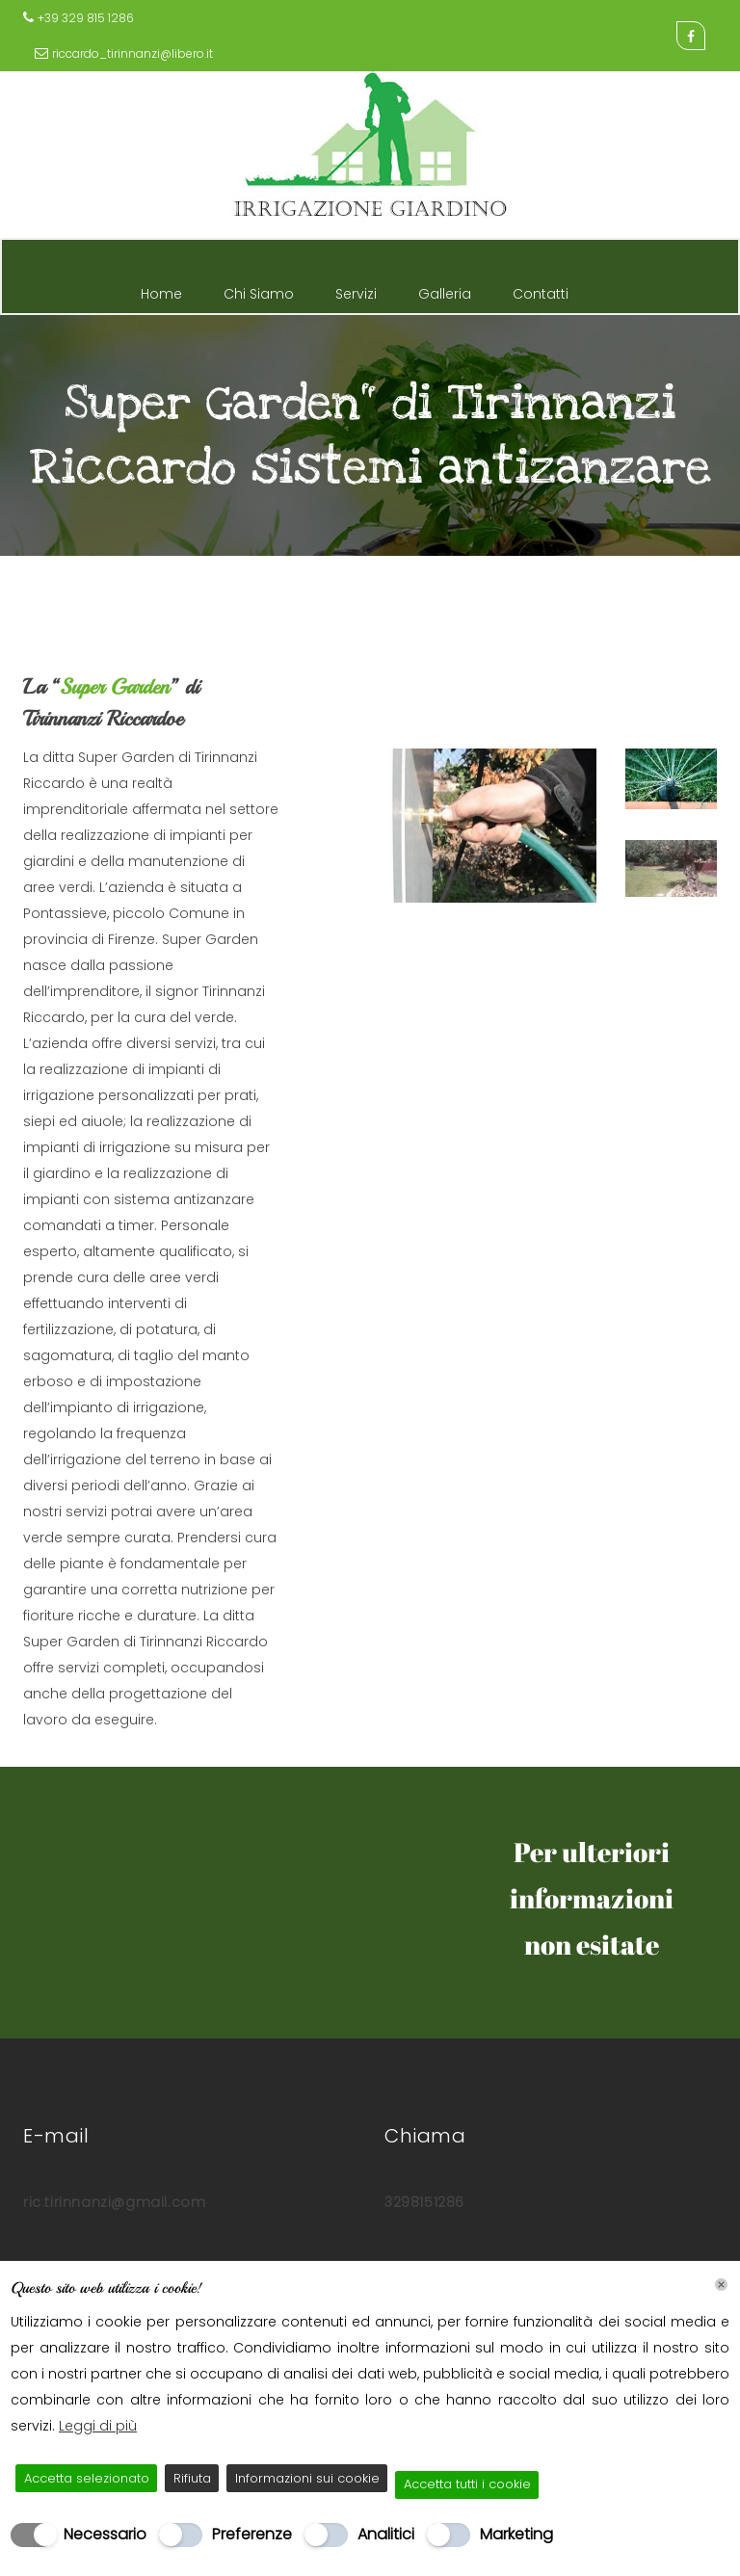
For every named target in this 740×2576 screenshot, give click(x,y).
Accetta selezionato (86, 2478)
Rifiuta (192, 2478)
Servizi (356, 290)
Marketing (516, 2534)
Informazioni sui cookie (307, 2478)
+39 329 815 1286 (86, 18)
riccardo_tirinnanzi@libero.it (132, 53)
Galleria (444, 290)
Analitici (385, 2534)
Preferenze (252, 2534)
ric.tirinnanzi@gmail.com (114, 2202)
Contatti (540, 290)
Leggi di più (98, 2425)
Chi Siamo (259, 290)
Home (161, 290)
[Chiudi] (721, 2284)
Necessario (105, 2534)
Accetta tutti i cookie (467, 2484)
